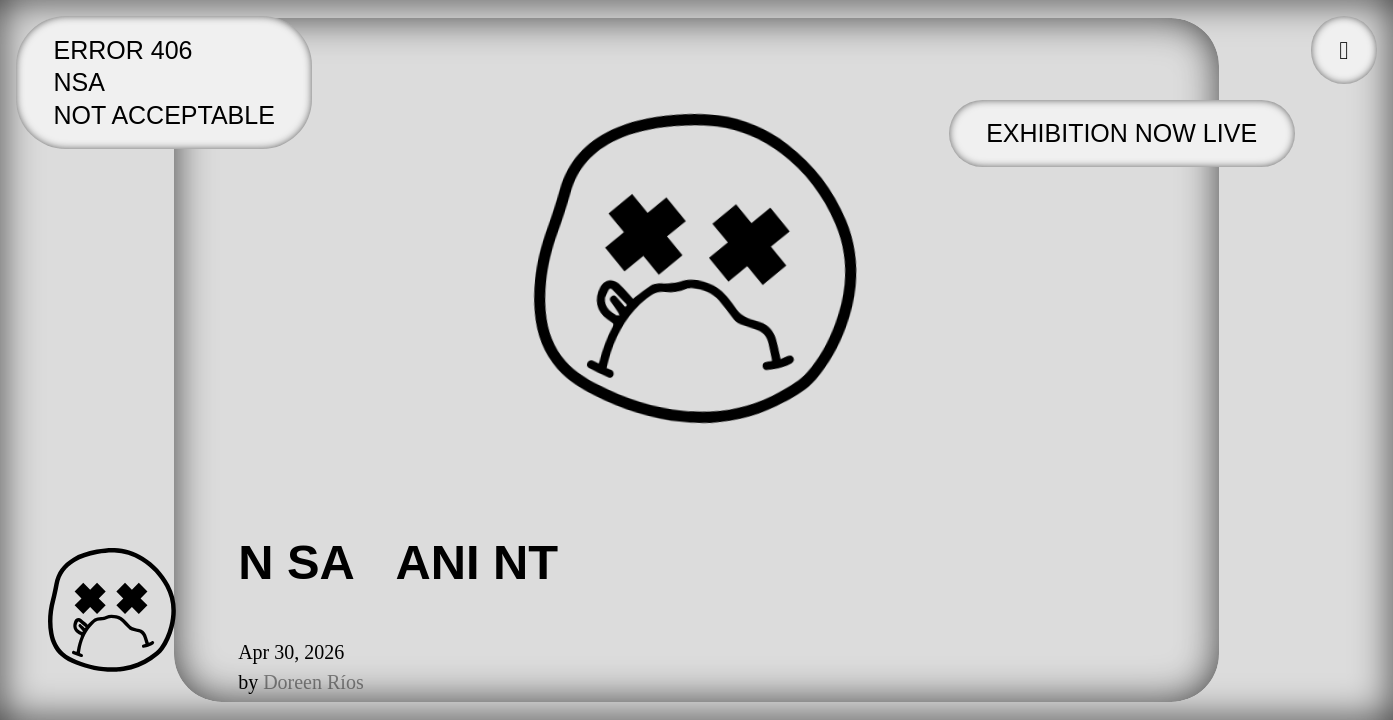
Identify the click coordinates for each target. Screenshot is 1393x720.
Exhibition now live (1121, 133)
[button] (1344, 50)
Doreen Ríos (313, 682)
